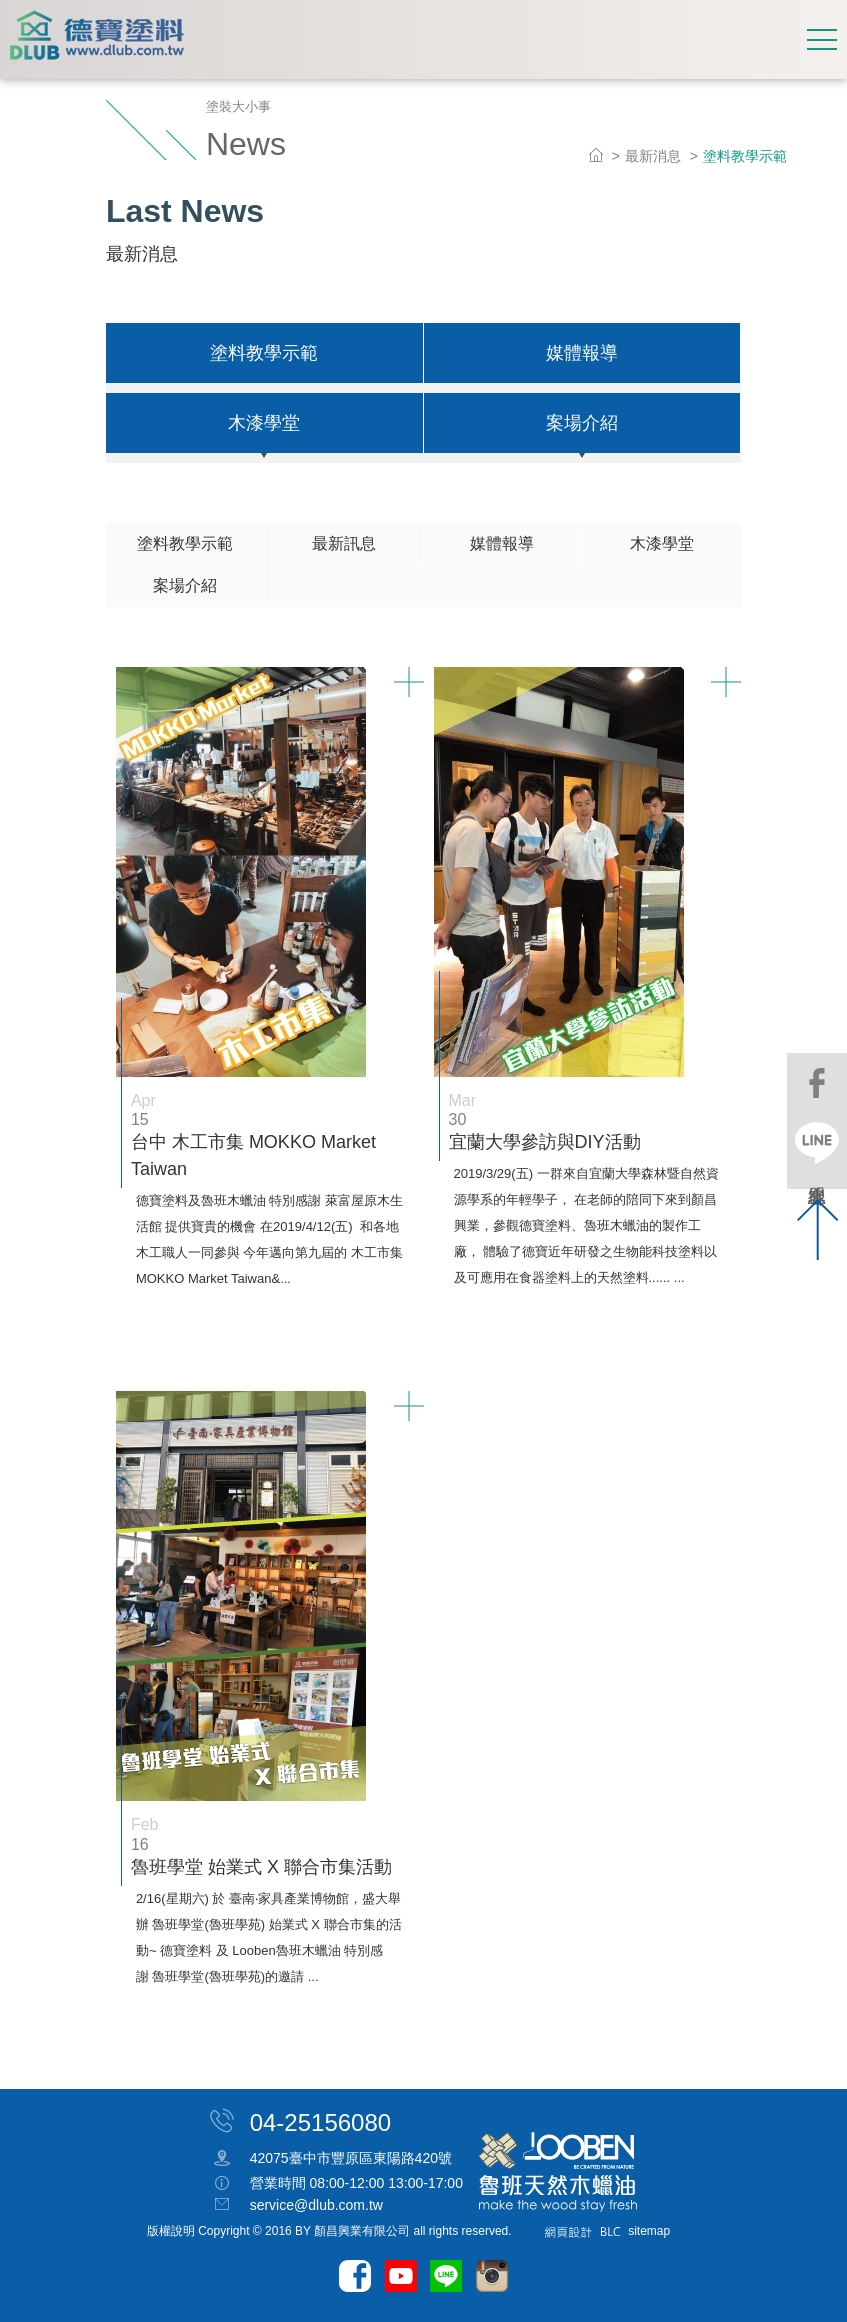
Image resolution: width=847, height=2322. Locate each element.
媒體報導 (582, 353)
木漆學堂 (264, 423)
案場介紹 (582, 423)
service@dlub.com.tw (316, 2205)
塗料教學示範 (264, 353)
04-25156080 (320, 2121)
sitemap (649, 2231)
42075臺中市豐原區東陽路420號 (351, 2159)
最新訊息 (344, 543)
